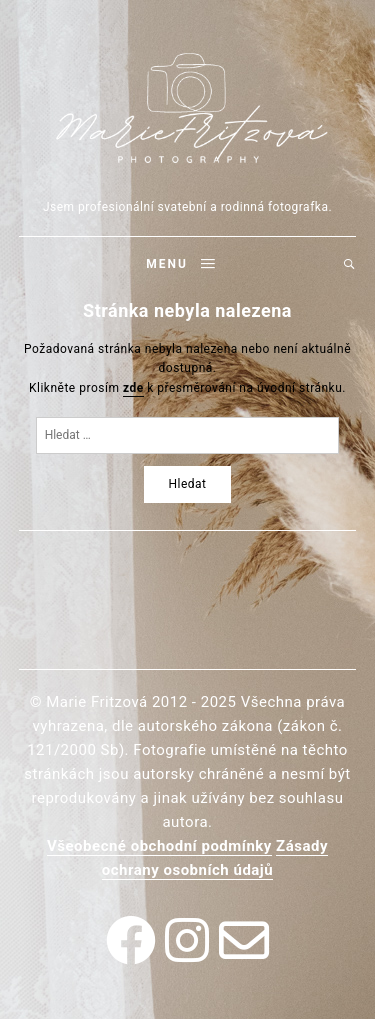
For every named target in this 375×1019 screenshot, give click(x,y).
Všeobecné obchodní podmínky (159, 846)
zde (133, 388)
